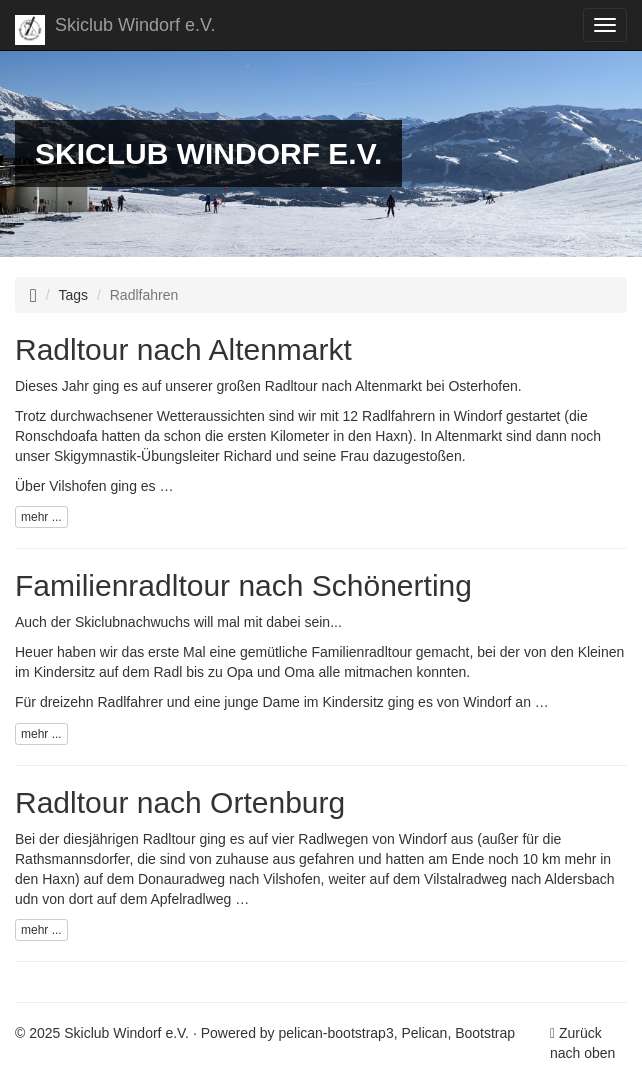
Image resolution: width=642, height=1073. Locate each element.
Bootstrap (485, 1033)
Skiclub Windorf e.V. (115, 30)
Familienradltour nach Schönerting (243, 585)
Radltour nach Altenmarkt (183, 349)
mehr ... (41, 517)
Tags (74, 295)
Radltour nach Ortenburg (180, 802)
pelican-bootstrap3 (336, 1033)
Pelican (424, 1033)
